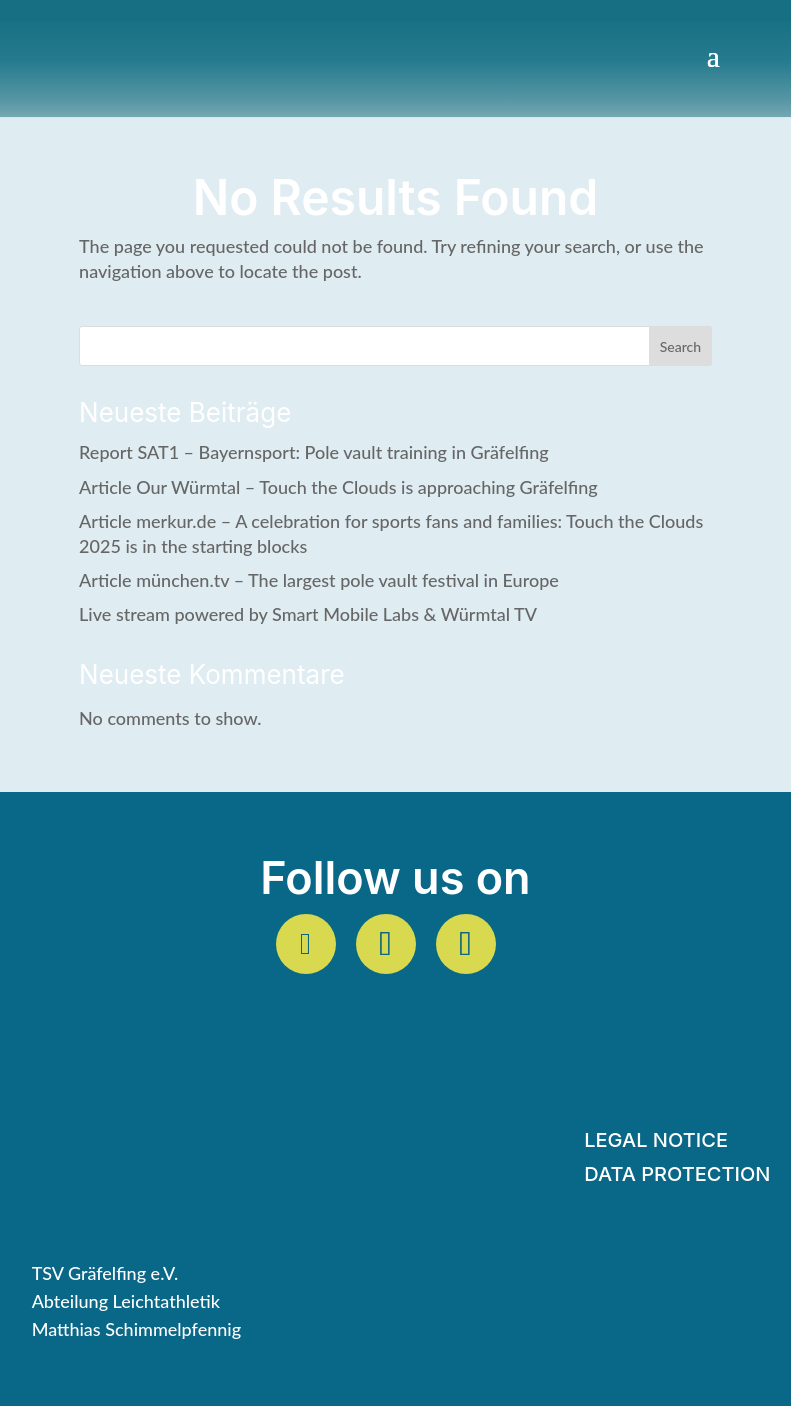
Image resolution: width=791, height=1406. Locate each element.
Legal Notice (656, 1142)
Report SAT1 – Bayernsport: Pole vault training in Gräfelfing (314, 452)
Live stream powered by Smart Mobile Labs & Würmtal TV (308, 614)
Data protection (677, 1176)
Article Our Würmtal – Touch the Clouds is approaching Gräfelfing (338, 487)
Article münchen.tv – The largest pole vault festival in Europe (319, 580)
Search (680, 346)
